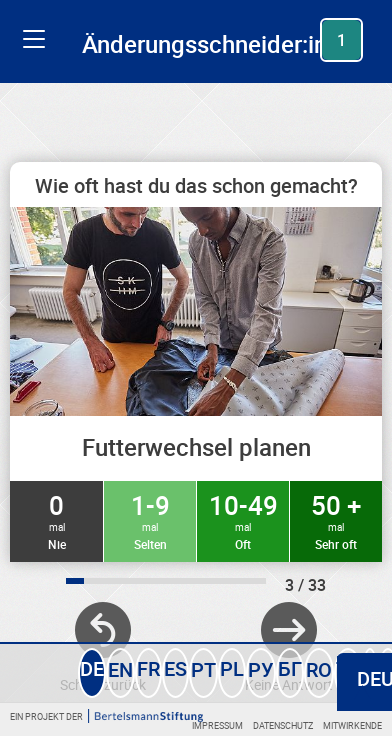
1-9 (150, 520)
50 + (336, 520)
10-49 (243, 520)
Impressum (217, 725)
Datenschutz (283, 725)
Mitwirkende (352, 725)
